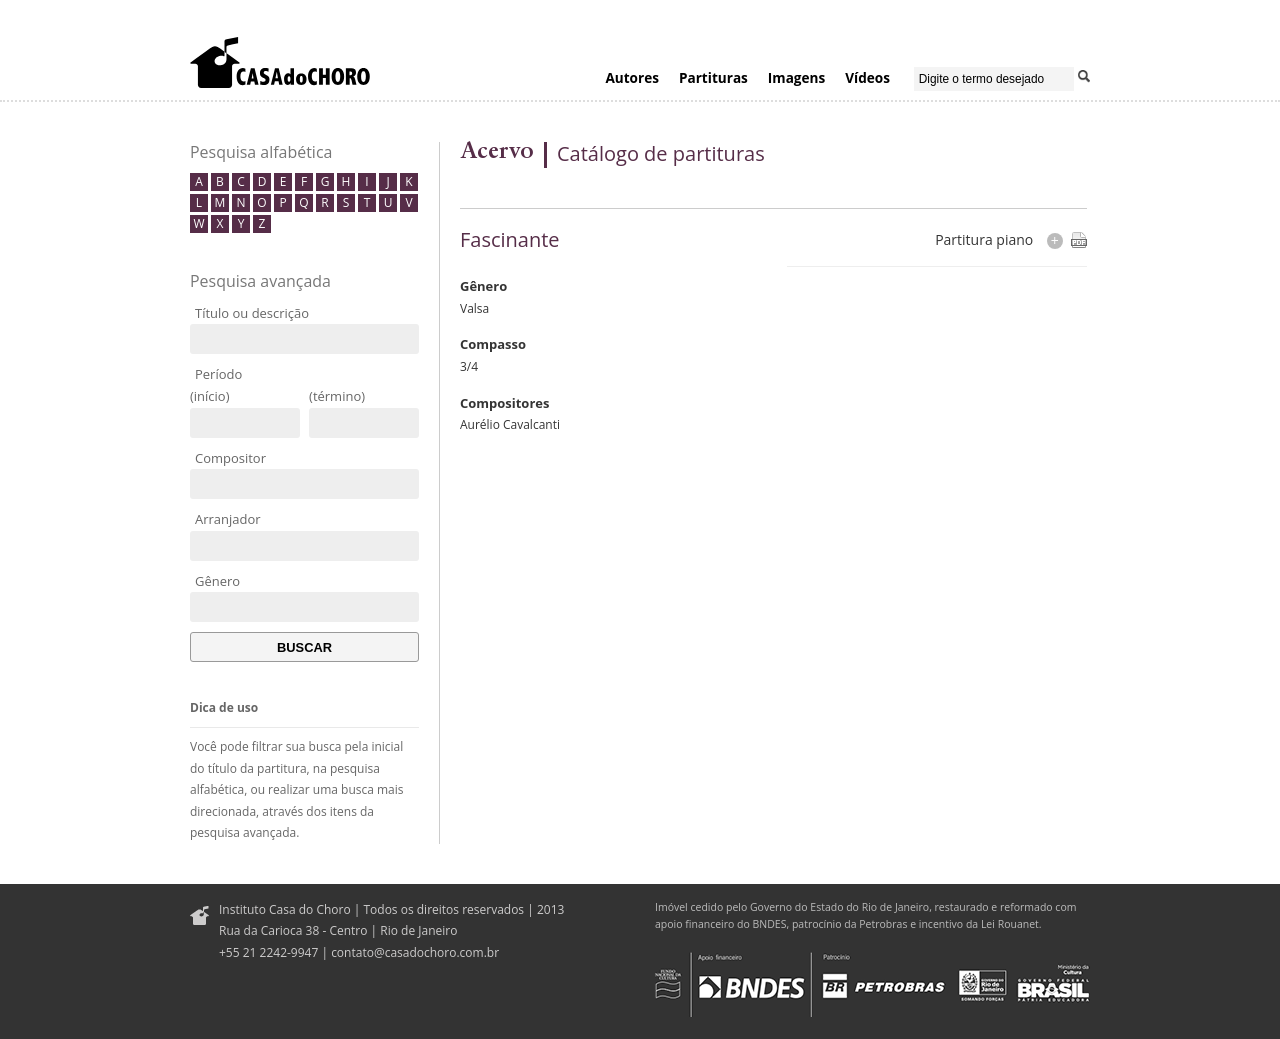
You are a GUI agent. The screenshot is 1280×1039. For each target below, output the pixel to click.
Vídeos (867, 77)
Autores (632, 77)
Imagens (796, 77)
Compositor (230, 458)
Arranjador (228, 519)
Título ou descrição (252, 313)
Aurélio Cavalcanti (510, 424)
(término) (337, 396)
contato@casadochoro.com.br (415, 952)
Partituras (713, 77)
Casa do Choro (280, 62)
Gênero (217, 581)
